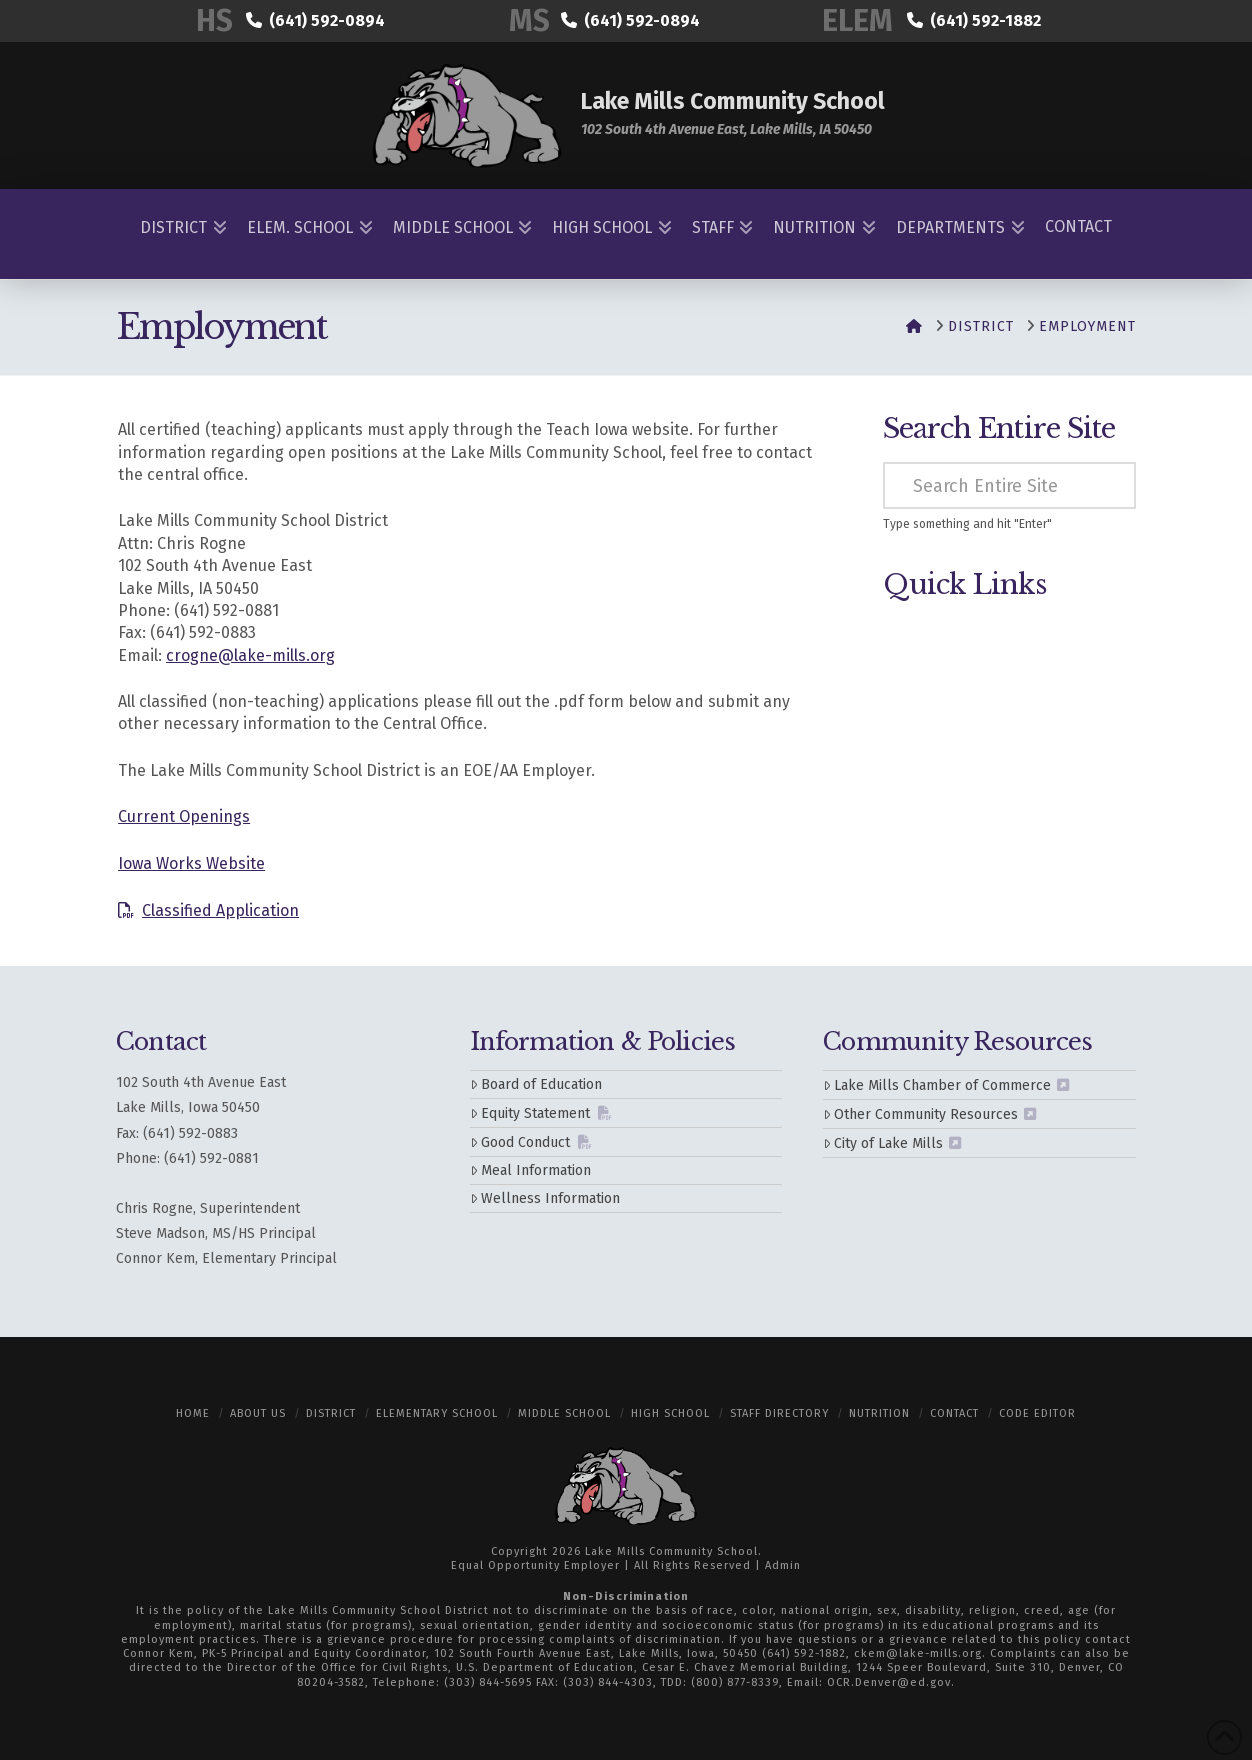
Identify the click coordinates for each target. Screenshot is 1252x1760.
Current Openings (184, 816)
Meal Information (530, 1170)
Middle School (564, 1413)
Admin (783, 1565)
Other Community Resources (920, 1114)
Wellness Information (545, 1198)
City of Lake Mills (883, 1143)
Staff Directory (779, 1413)
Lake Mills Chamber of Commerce (937, 1085)
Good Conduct (520, 1142)
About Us (258, 1413)
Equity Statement (530, 1113)
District (331, 1413)
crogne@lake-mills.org (250, 655)
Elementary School (437, 1413)
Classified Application (220, 910)
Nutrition (879, 1413)
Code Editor (1037, 1413)
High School (670, 1413)
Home (193, 1413)
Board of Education (536, 1084)
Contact (954, 1413)
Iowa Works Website (191, 863)
